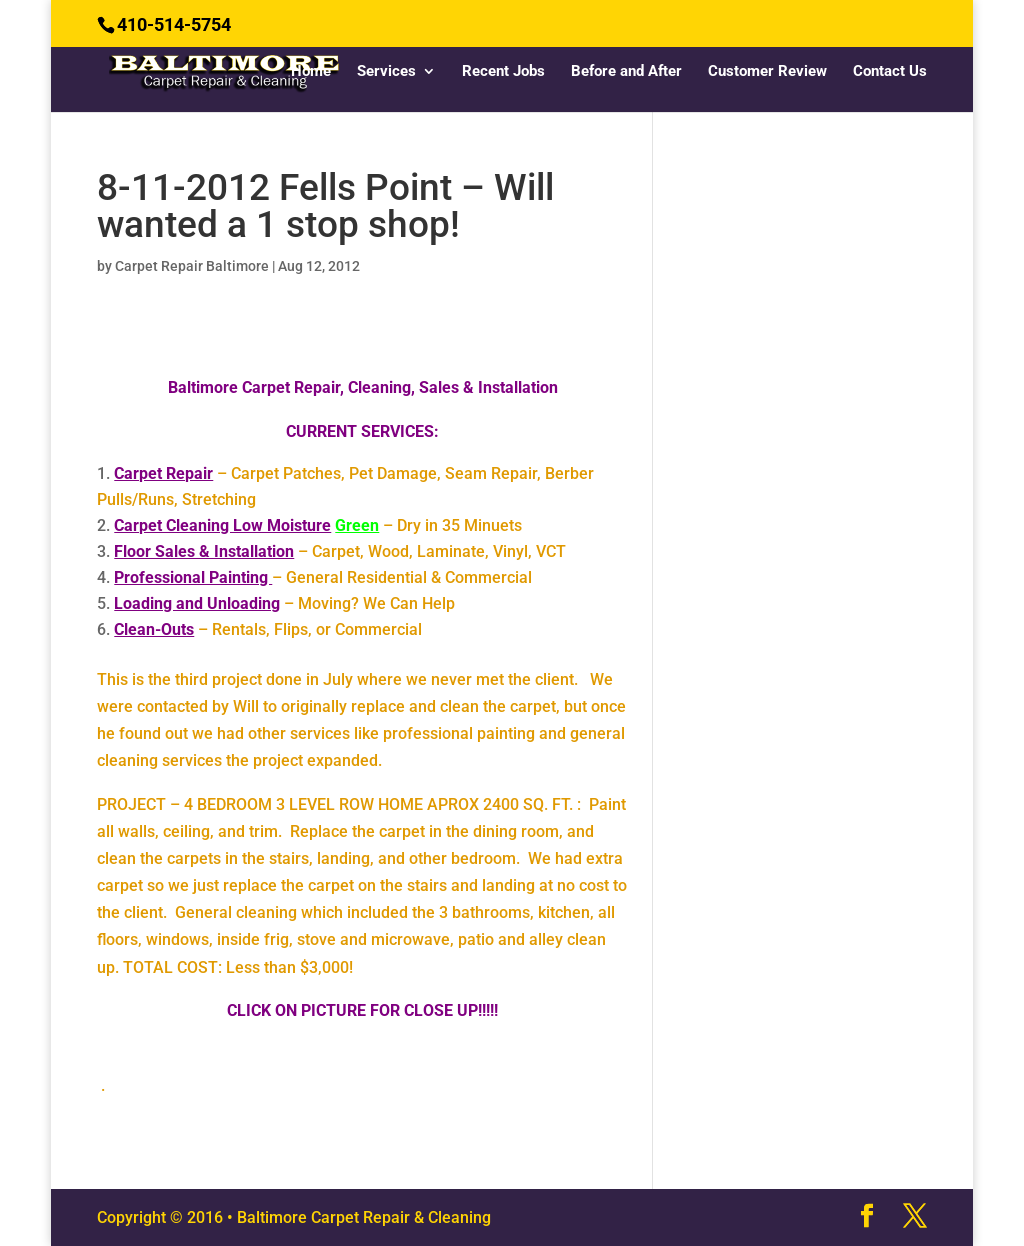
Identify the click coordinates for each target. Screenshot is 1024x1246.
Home (311, 72)
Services (386, 72)
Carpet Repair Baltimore (192, 266)
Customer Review (767, 72)
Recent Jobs (503, 72)
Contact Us (890, 72)
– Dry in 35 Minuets (318, 525)
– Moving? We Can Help (284, 603)
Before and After (626, 72)
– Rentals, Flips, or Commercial (268, 629)
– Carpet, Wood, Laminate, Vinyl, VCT (340, 551)
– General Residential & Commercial (323, 577)
